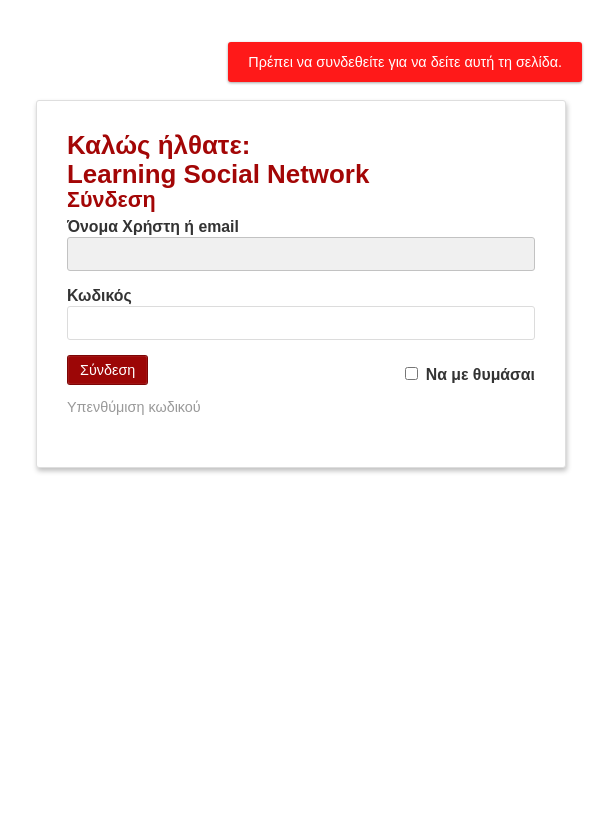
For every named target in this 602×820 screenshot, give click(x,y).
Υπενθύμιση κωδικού (134, 407)
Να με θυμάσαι (470, 374)
